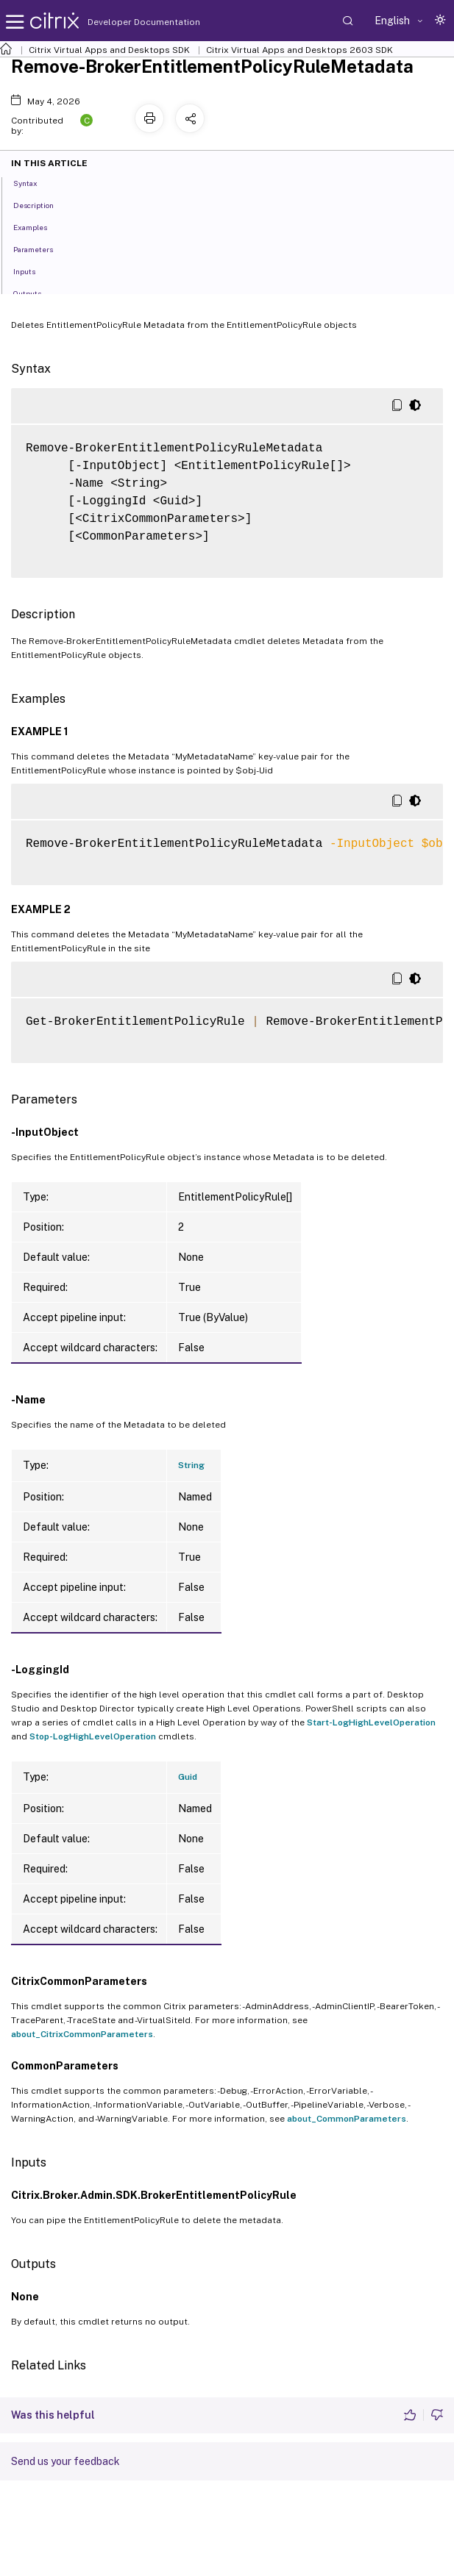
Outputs (35, 292)
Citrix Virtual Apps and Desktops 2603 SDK (299, 50)
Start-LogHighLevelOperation (371, 1722)
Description (41, 204)
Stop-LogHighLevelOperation (92, 1736)
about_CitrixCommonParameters (82, 2034)
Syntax (33, 182)
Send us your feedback (65, 2461)
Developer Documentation (121, 22)
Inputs (32, 270)
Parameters (41, 248)
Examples (38, 226)
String (191, 1465)
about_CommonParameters (346, 2119)
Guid (187, 1777)
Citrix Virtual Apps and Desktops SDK (109, 50)
